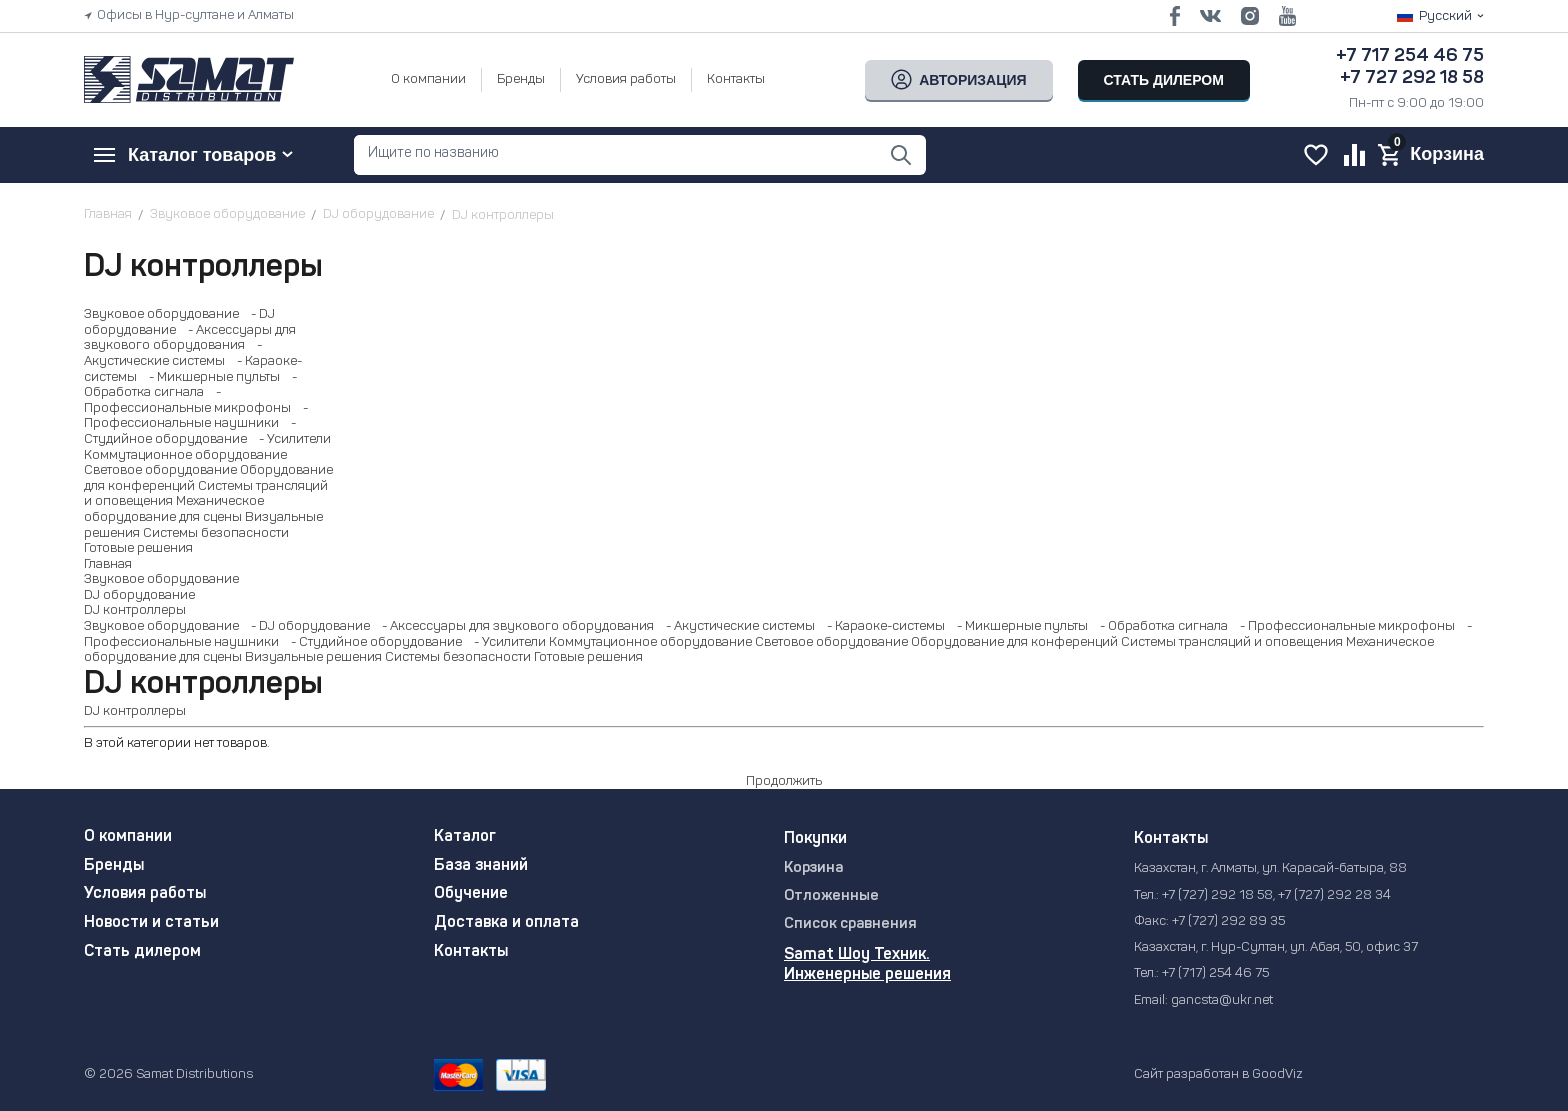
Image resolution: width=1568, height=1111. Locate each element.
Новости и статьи (151, 923)
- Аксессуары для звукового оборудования (513, 626)
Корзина (813, 868)
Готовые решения (138, 548)
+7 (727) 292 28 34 (1334, 895)
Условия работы (626, 79)
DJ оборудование (139, 595)
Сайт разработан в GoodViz (1218, 1074)
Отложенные (831, 896)
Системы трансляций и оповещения (1232, 642)
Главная (108, 564)
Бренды (521, 79)
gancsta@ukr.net (1222, 1000)
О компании (428, 79)
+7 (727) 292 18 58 (1217, 895)
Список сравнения (850, 924)
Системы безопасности (216, 533)
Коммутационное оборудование (185, 455)
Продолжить (784, 781)
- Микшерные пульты (210, 377)
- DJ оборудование (306, 626)
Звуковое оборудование (161, 314)
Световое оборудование (160, 470)
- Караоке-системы (881, 626)
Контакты (736, 79)
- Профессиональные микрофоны (1343, 626)
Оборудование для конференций (1014, 642)
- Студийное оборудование (372, 642)
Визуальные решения (313, 657)
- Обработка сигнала (1159, 626)
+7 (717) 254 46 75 (1215, 973)
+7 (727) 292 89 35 (1228, 921)
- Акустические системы (736, 626)
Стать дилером (142, 952)
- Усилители (290, 439)
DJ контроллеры (135, 610)
